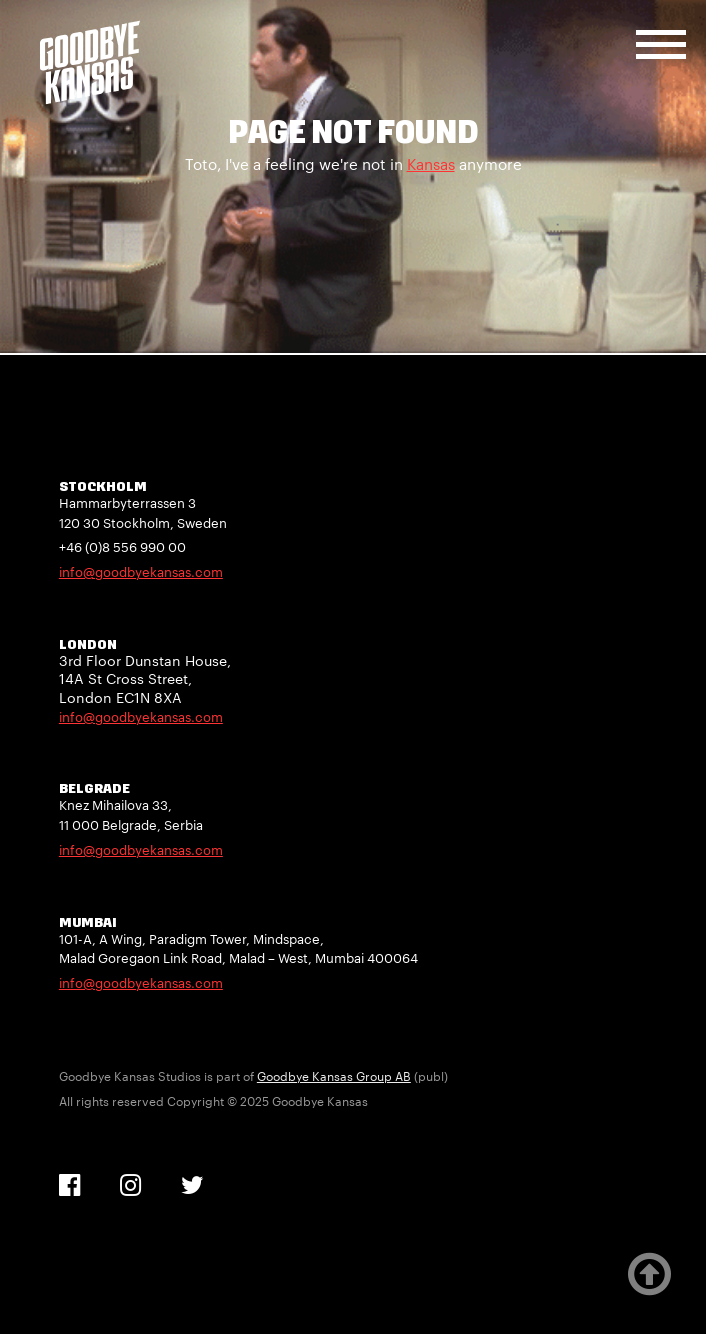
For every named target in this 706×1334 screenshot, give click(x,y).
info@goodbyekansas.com (141, 572)
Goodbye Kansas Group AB (334, 1076)
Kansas (431, 164)
